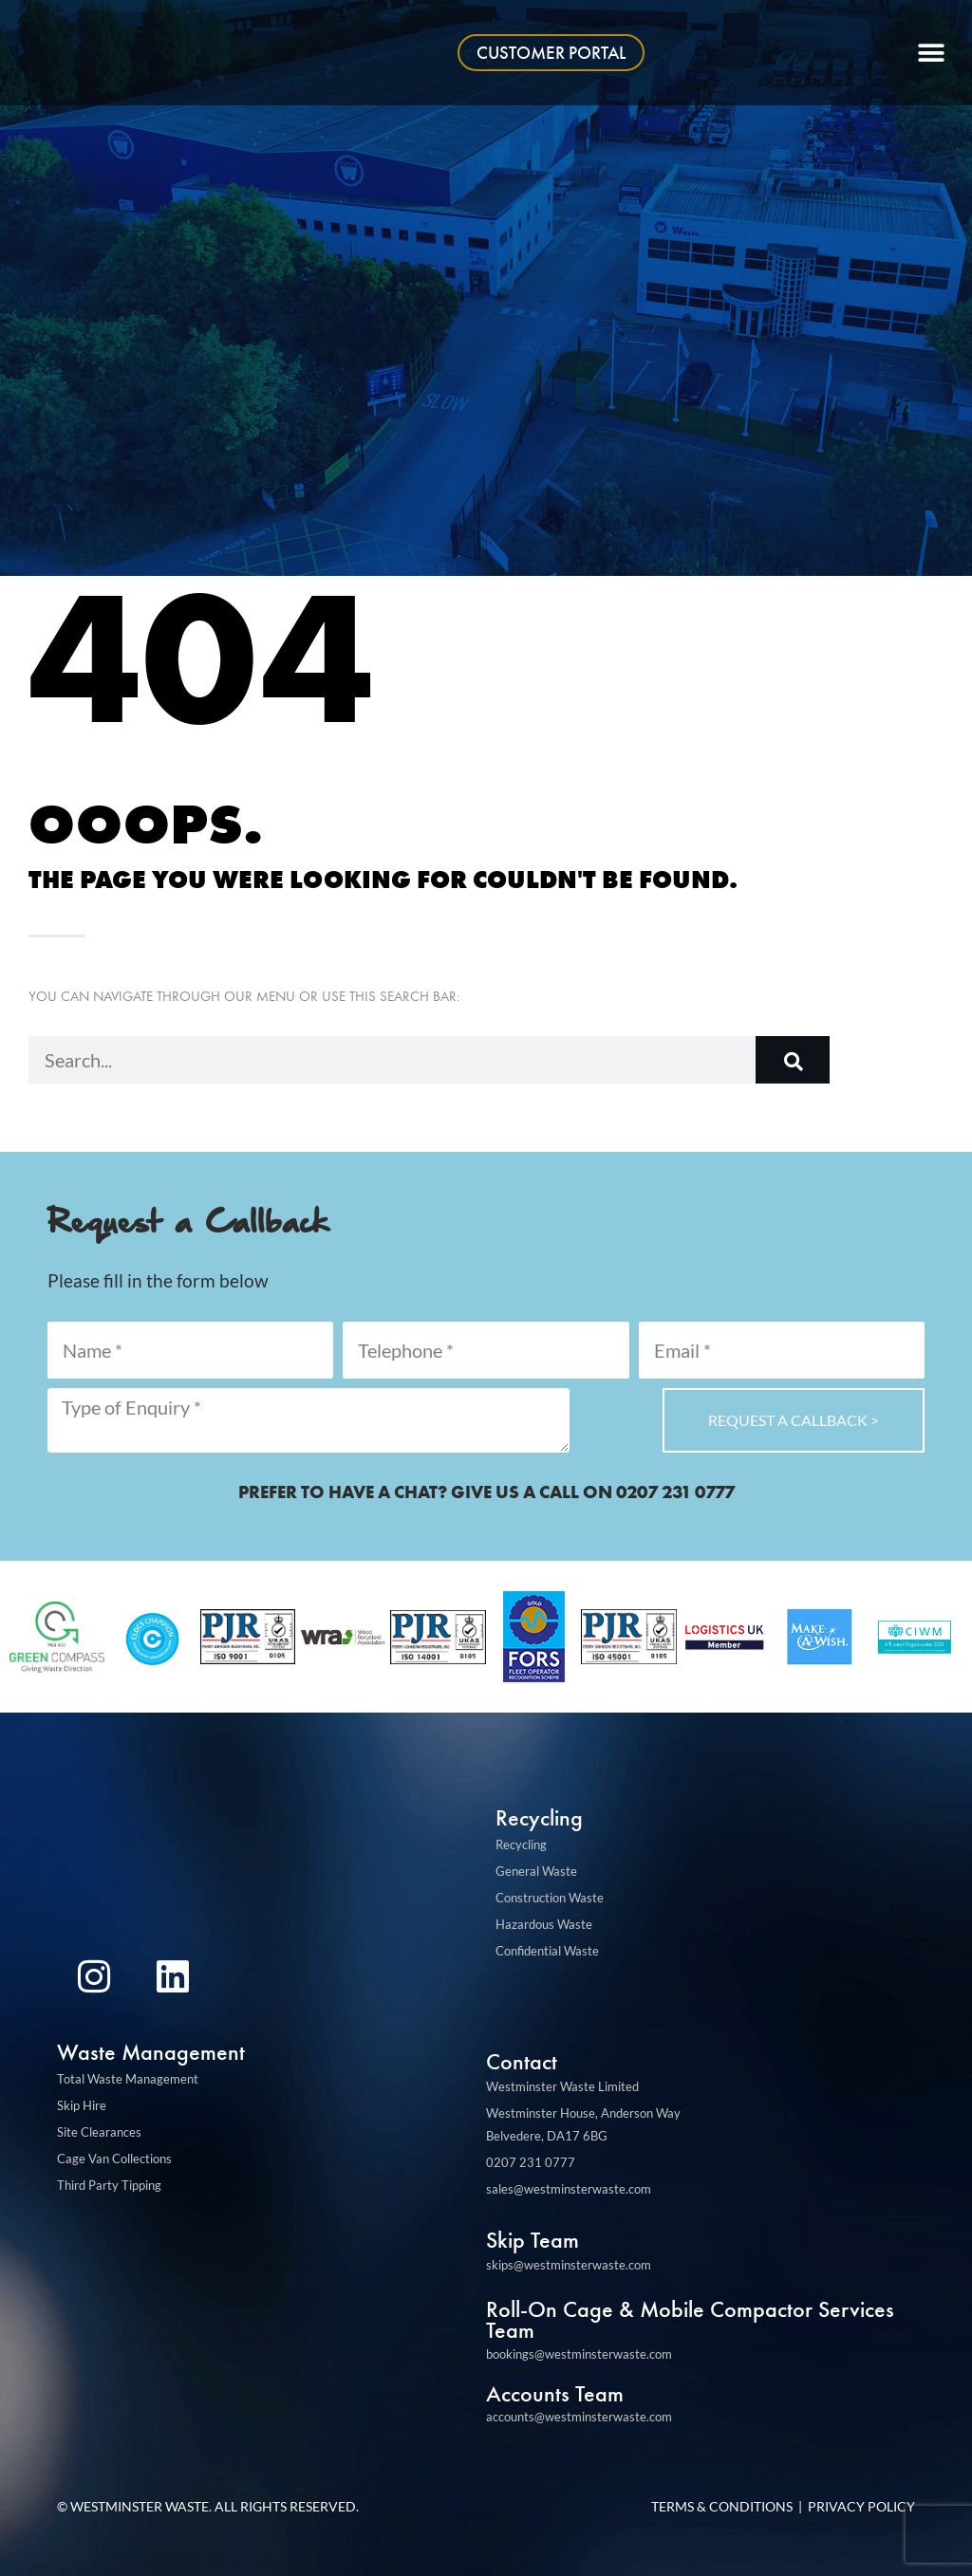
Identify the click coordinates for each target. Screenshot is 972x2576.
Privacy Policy (861, 2506)
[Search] (793, 1060)
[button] (931, 52)
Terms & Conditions (722, 2506)
